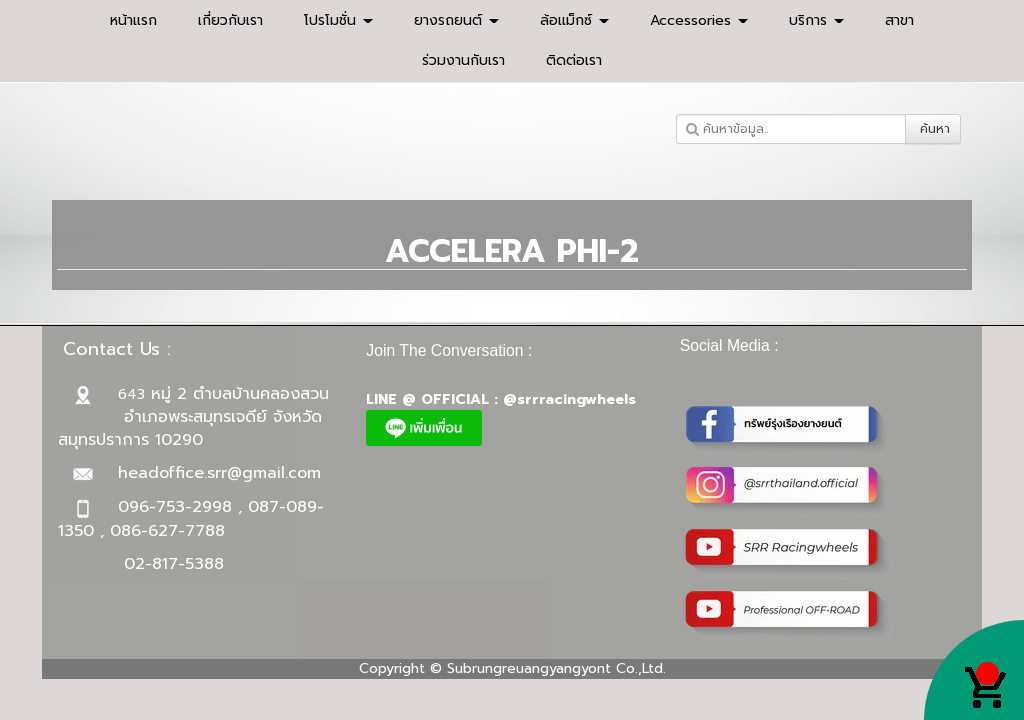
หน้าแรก (133, 20)
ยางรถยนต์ (456, 20)
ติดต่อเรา (574, 60)
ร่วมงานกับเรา (463, 60)
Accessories (699, 20)
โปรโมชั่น (338, 20)
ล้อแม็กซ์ (574, 20)
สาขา (899, 20)
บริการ (816, 20)
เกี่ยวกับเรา (230, 20)
